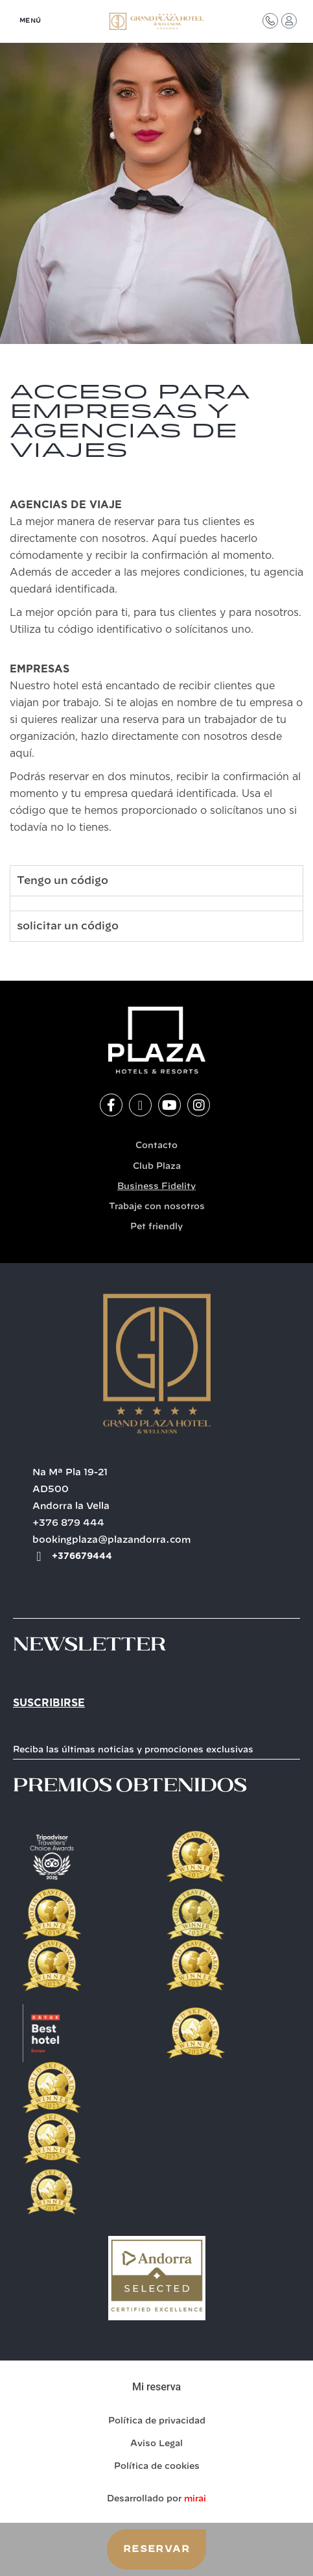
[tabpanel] (156, 903)
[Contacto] (270, 21)
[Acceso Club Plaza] (289, 21)
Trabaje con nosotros (157, 1207)
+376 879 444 (68, 1523)
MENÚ (30, 21)
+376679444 (82, 1556)
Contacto (156, 1146)
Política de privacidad (156, 2421)
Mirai (195, 2499)
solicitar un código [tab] (68, 926)
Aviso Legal (156, 2444)
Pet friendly (156, 1227)
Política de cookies (157, 2466)
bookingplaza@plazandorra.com (111, 1540)
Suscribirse (49, 1703)
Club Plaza (157, 1166)
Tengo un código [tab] (62, 881)
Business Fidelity (156, 1187)
